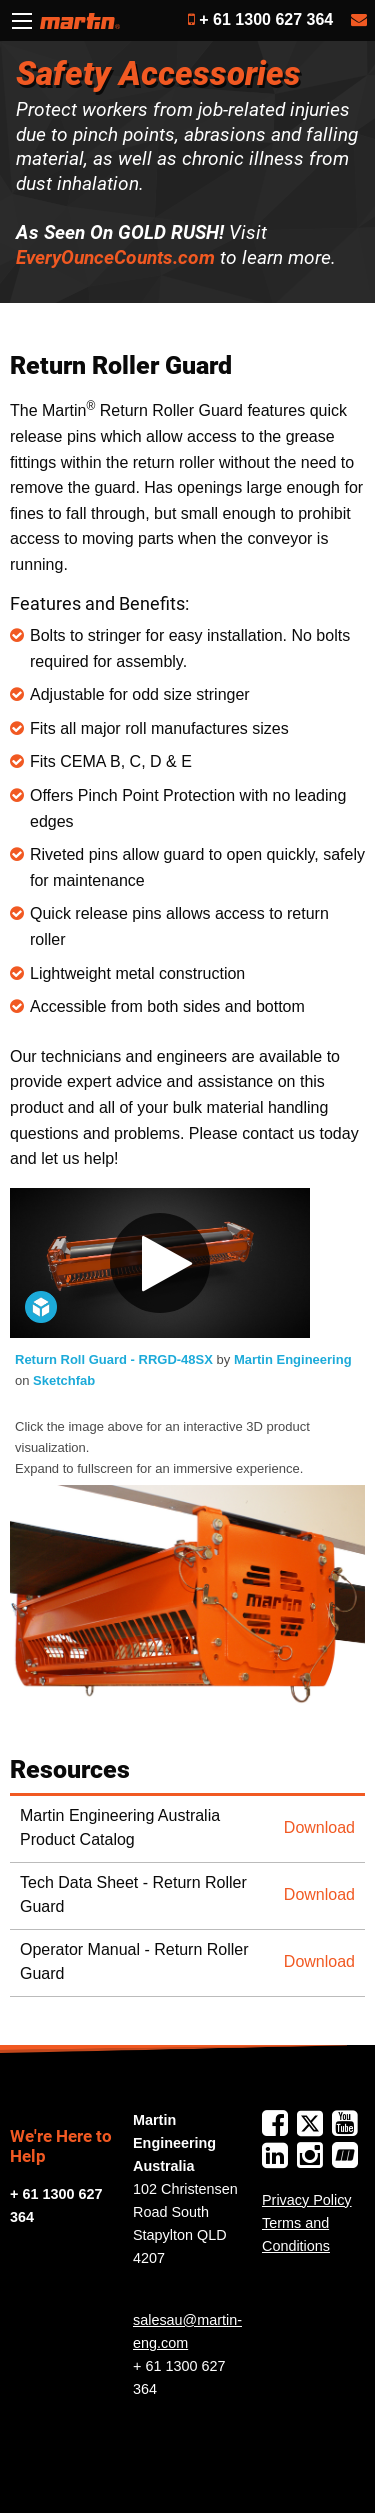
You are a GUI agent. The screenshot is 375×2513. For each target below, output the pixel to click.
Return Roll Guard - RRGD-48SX (116, 1359)
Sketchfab (64, 1380)
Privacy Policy (307, 2200)
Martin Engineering (293, 1359)
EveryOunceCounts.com (115, 257)
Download (319, 1827)
